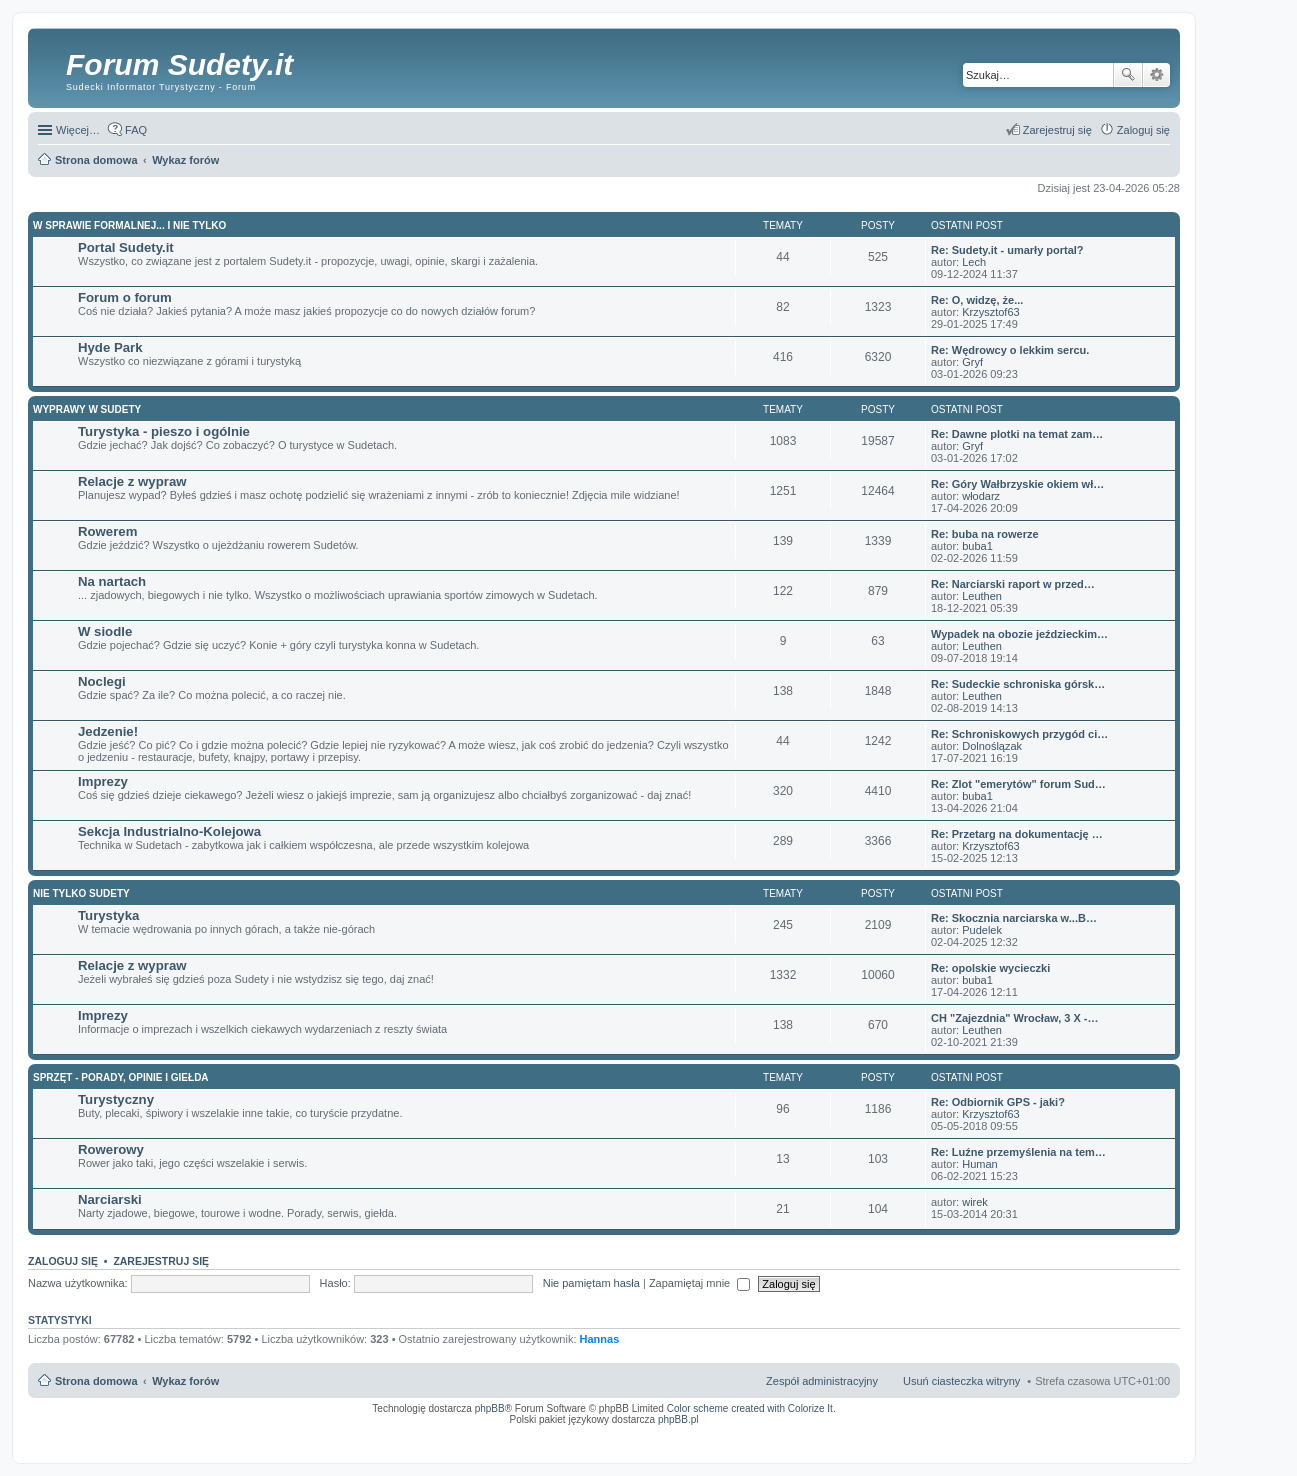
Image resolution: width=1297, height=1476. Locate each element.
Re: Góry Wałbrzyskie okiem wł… (1017, 484)
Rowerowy (111, 1149)
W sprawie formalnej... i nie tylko (129, 225)
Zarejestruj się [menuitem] (1057, 130)
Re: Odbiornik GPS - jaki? (998, 1102)
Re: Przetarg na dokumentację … (1017, 834)
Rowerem (107, 531)
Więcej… (78, 130)
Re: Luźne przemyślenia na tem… (1018, 1152)
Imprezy (103, 781)
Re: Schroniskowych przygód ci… (1019, 734)
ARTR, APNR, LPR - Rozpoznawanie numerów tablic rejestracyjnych (712, 1433)
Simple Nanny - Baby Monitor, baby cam (858, 1433)
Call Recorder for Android (947, 1433)
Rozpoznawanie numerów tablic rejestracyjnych (1117, 1433)
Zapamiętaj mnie (699, 1283)
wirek (975, 1202)
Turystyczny (116, 1099)
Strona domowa (96, 1381)
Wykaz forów (185, 1381)
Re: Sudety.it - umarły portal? (1007, 250)
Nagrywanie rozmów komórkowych (1077, 1439)
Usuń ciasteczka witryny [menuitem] (961, 1381)
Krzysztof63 (990, 312)
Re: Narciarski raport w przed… (1013, 584)
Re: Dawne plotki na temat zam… (1017, 434)
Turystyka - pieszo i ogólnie (164, 431)
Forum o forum (125, 297)
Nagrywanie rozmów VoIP (1017, 1433)
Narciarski (110, 1199)
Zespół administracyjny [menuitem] (822, 1381)
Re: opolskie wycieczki (990, 968)
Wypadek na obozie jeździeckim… (1019, 634)
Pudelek (982, 930)
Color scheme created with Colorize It (750, 1408)
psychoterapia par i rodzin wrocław (1134, 1445)
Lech (974, 262)
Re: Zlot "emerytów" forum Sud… (1018, 784)
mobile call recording (1152, 1439)
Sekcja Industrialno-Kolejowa (169, 831)
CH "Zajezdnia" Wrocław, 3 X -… (1015, 1018)
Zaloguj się (63, 1261)
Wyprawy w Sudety (87, 409)
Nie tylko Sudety (81, 893)
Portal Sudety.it (126, 247)
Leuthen (982, 596)
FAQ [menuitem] (136, 130)
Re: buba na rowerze (985, 534)
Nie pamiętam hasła (591, 1283)
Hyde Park (110, 347)
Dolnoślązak (992, 746)
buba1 (977, 546)
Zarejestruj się (161, 1261)
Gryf (972, 362)
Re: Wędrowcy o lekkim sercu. (1010, 350)
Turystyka (108, 915)
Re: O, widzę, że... (977, 300)
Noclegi (102, 681)
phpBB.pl (678, 1419)
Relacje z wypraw (132, 481)
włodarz (981, 496)
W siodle (105, 631)
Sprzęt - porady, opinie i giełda (121, 1077)
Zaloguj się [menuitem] (1143, 130)
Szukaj (1128, 75)
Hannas (600, 1339)
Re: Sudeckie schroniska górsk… (1018, 684)
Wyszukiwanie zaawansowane (1156, 75)
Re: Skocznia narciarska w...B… (1014, 918)
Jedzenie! (108, 731)
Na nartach (112, 581)
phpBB (490, 1408)
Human (979, 1164)
